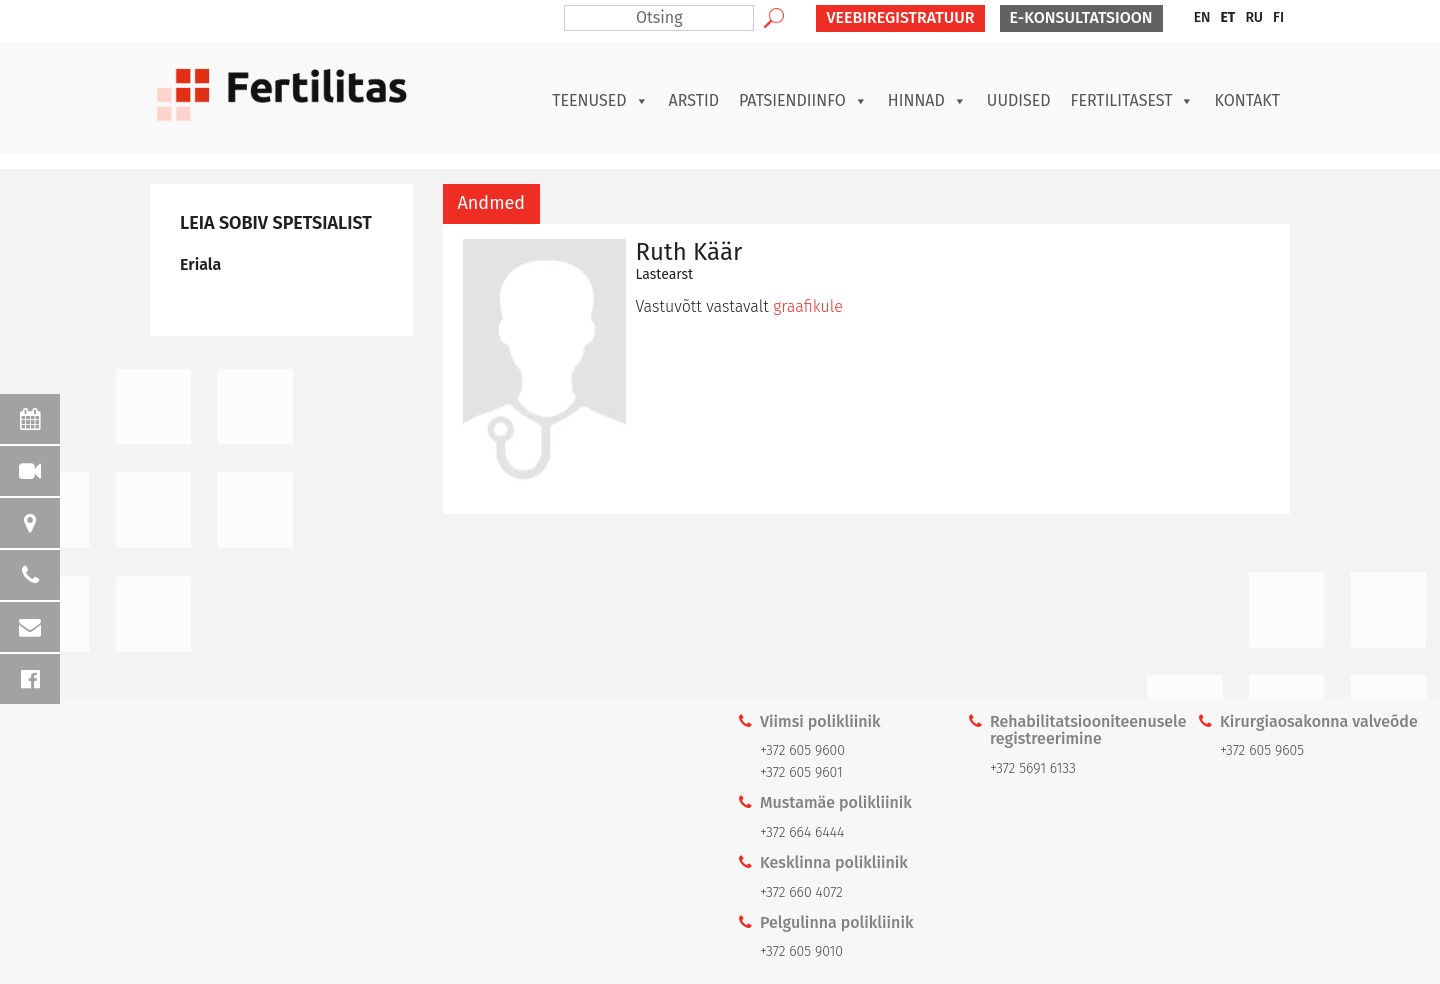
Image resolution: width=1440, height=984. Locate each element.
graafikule (808, 306)
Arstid (694, 100)
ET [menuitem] (1227, 17)
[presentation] (492, 204)
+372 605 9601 (801, 772)
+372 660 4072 (801, 892)
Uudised (1019, 100)
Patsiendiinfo (803, 101)
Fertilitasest (1133, 101)
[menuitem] (1202, 18)
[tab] (492, 204)
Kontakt (1247, 100)
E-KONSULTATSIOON (1081, 17)
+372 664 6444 (802, 832)
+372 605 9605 (1262, 750)
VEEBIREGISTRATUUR (900, 17)
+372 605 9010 (801, 951)
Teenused (600, 101)
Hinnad (927, 101)
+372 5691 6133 (1033, 768)
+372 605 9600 (802, 750)
